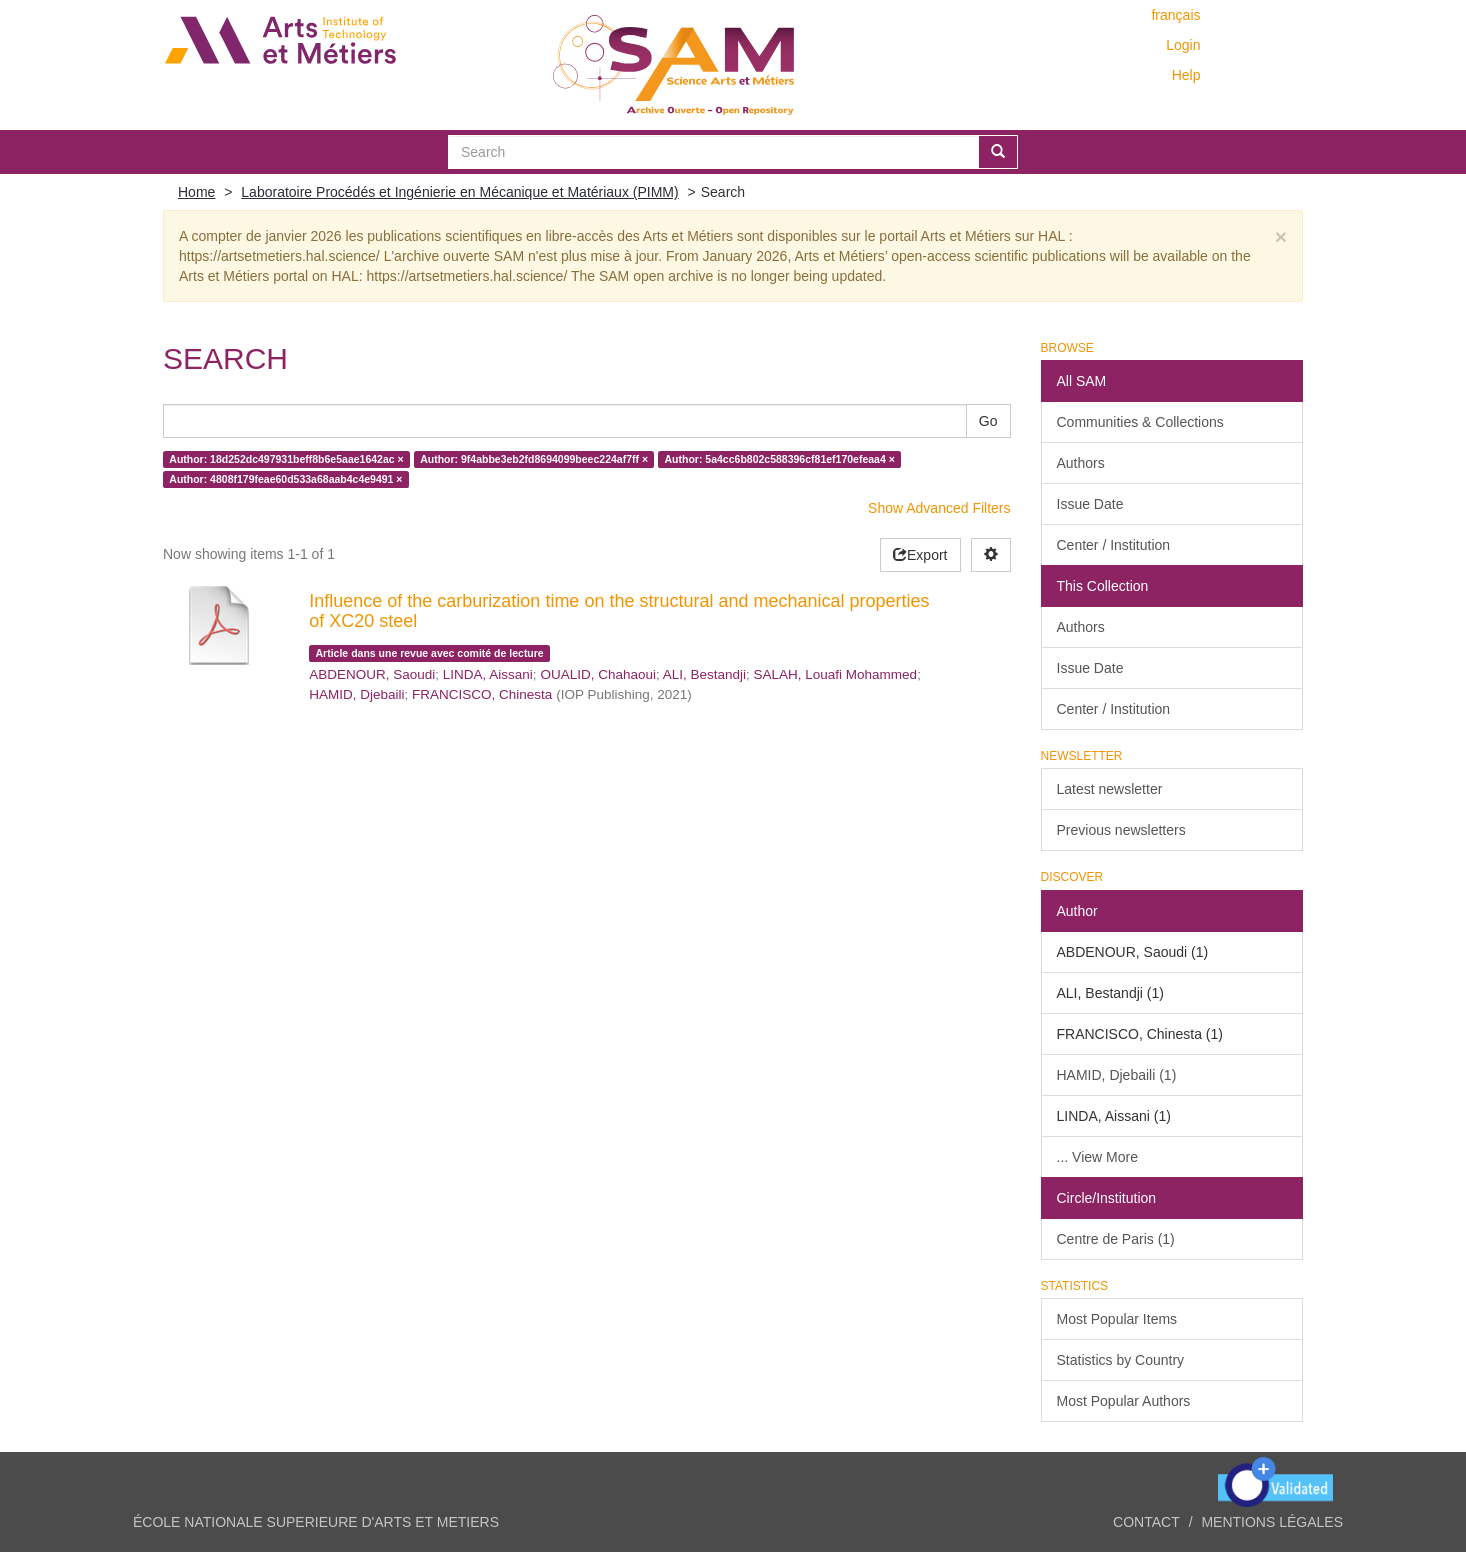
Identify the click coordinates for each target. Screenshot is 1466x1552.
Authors (1081, 463)
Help (1186, 75)
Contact (1146, 1522)
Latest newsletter (1110, 789)
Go (988, 421)
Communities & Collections (1140, 422)
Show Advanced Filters (939, 508)
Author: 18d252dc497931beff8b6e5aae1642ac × (286, 459)
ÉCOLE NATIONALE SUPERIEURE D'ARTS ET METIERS (316, 1522)
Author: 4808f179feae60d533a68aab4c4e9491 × (285, 479)
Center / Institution (1114, 545)
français (1175, 15)
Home (196, 192)
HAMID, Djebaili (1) (1117, 1075)
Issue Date (1090, 504)
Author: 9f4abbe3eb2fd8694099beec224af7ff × (534, 459)
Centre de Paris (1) (1116, 1239)
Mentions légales (1272, 1522)
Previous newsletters (1121, 830)
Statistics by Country (1121, 1360)
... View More (1097, 1157)
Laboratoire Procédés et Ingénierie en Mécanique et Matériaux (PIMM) (459, 192)
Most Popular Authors (1124, 1401)
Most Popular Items (1117, 1319)
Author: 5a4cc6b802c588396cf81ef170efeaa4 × (780, 459)
